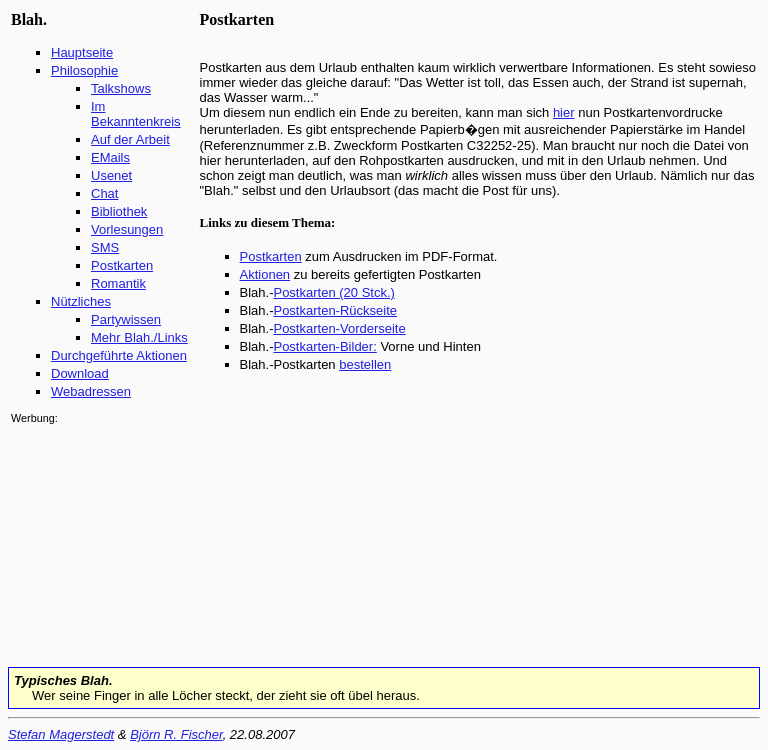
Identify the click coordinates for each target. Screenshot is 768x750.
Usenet (111, 175)
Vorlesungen (127, 229)
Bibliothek (119, 211)
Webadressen (91, 391)
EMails (110, 157)
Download (80, 373)
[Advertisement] (71, 544)
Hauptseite (82, 52)
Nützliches (81, 301)
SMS (105, 247)
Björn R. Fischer (176, 734)
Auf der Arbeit (130, 139)
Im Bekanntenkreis (136, 114)
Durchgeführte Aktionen (119, 355)
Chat (104, 193)
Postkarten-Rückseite (335, 310)
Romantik (118, 283)
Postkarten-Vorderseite (339, 328)
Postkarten (122, 265)
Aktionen (265, 274)
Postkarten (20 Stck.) (333, 292)
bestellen (365, 364)
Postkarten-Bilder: (324, 346)
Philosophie (84, 70)
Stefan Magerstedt (61, 734)
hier (564, 112)
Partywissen (126, 319)
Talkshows (121, 88)
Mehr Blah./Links (139, 337)
